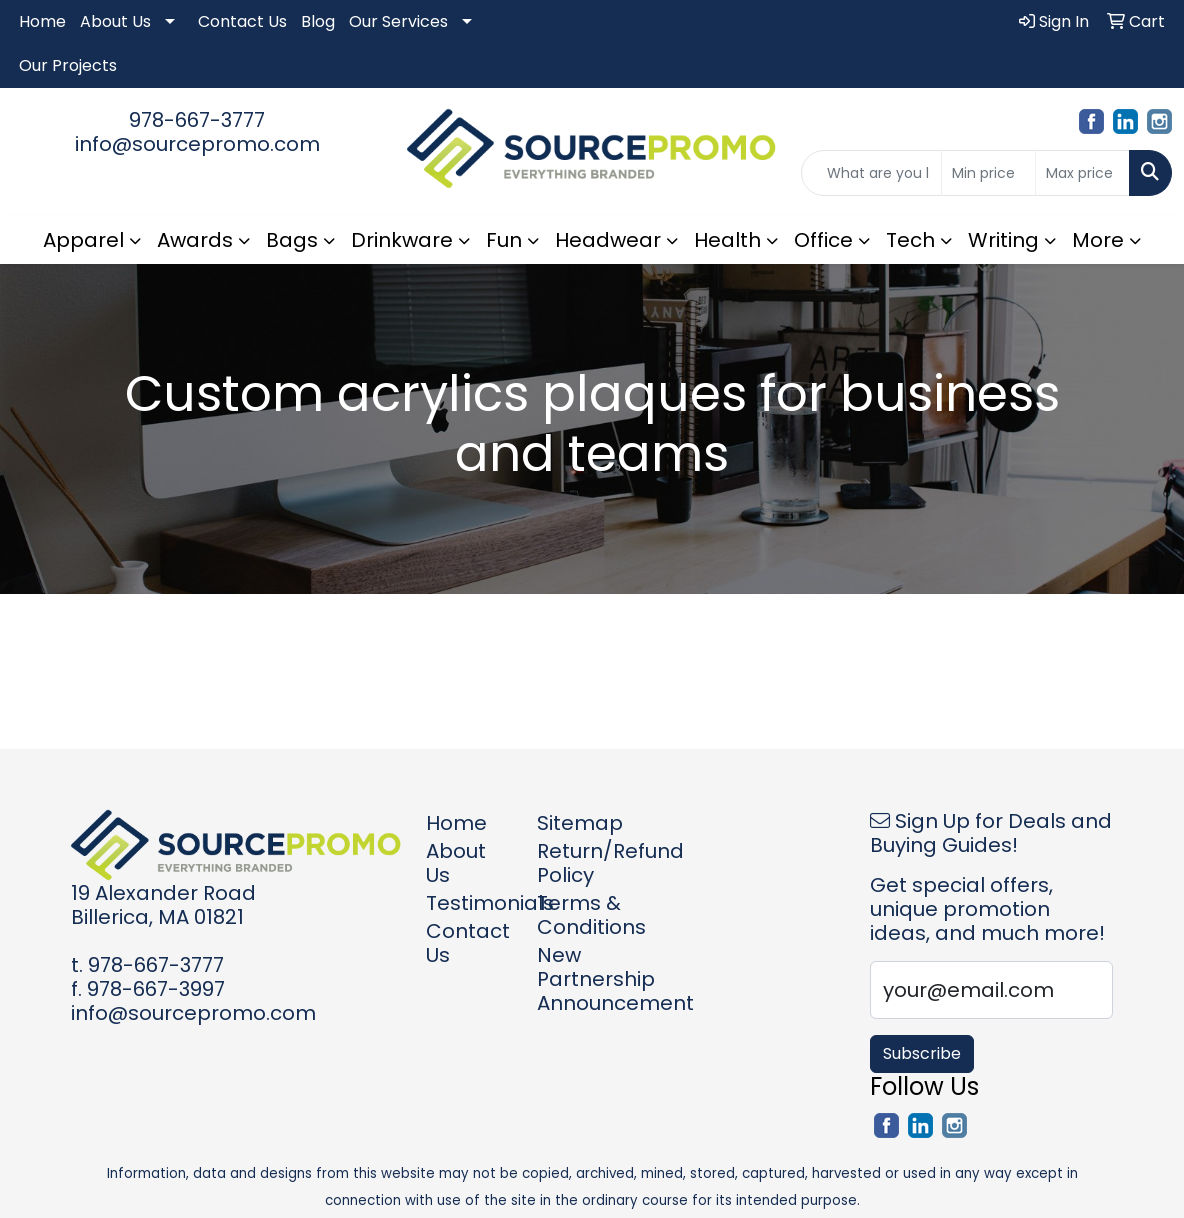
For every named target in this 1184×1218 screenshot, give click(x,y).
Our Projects (68, 65)
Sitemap (580, 823)
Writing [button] (1003, 240)
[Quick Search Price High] (1082, 173)
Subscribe (922, 1053)
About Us (115, 21)
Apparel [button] (83, 240)
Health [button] (727, 240)
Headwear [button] (608, 240)
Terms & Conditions (580, 915)
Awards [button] (195, 240)
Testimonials (469, 903)
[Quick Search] (871, 173)
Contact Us (242, 21)
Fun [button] (504, 240)
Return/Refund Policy (580, 863)
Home (42, 21)
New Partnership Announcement (580, 979)
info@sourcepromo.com (197, 144)
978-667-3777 (197, 120)
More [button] (1098, 240)
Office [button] (823, 240)
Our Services (398, 21)
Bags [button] (292, 240)
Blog (318, 21)
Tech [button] (910, 240)
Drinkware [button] (402, 240)
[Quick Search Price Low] (988, 173)
